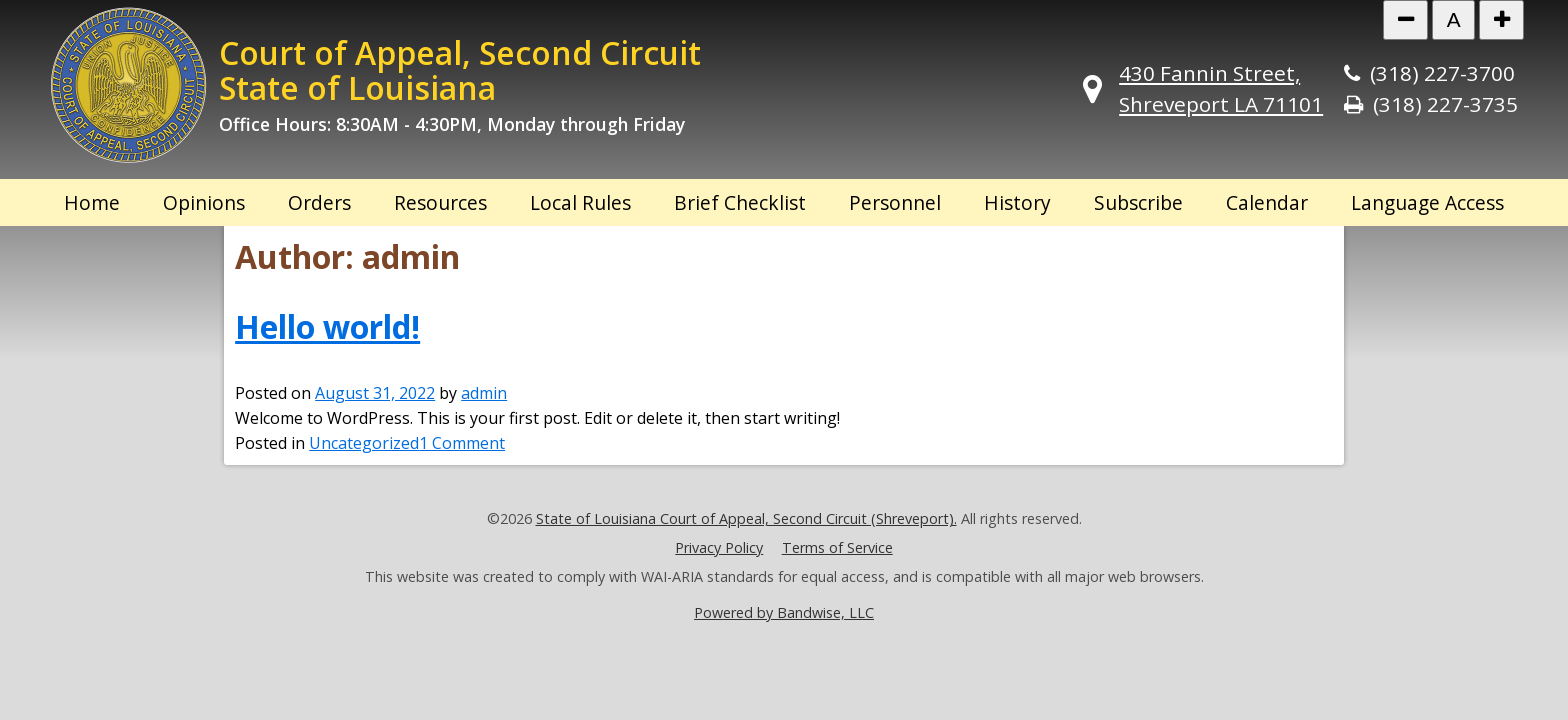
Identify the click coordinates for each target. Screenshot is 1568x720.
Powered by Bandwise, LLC (784, 612)
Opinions (204, 202)
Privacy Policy (719, 547)
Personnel (895, 202)
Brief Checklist (740, 202)
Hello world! (327, 326)
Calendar (1267, 202)
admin (484, 393)
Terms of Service (837, 547)
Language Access (1427, 202)
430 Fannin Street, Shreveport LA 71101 (1221, 88)
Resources (440, 202)
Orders (319, 202)
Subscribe (1138, 202)
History (1017, 202)
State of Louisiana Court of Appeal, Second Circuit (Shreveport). (746, 518)
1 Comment (462, 443)
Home (92, 202)
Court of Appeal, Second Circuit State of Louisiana (460, 70)
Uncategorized (364, 443)
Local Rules (580, 202)
